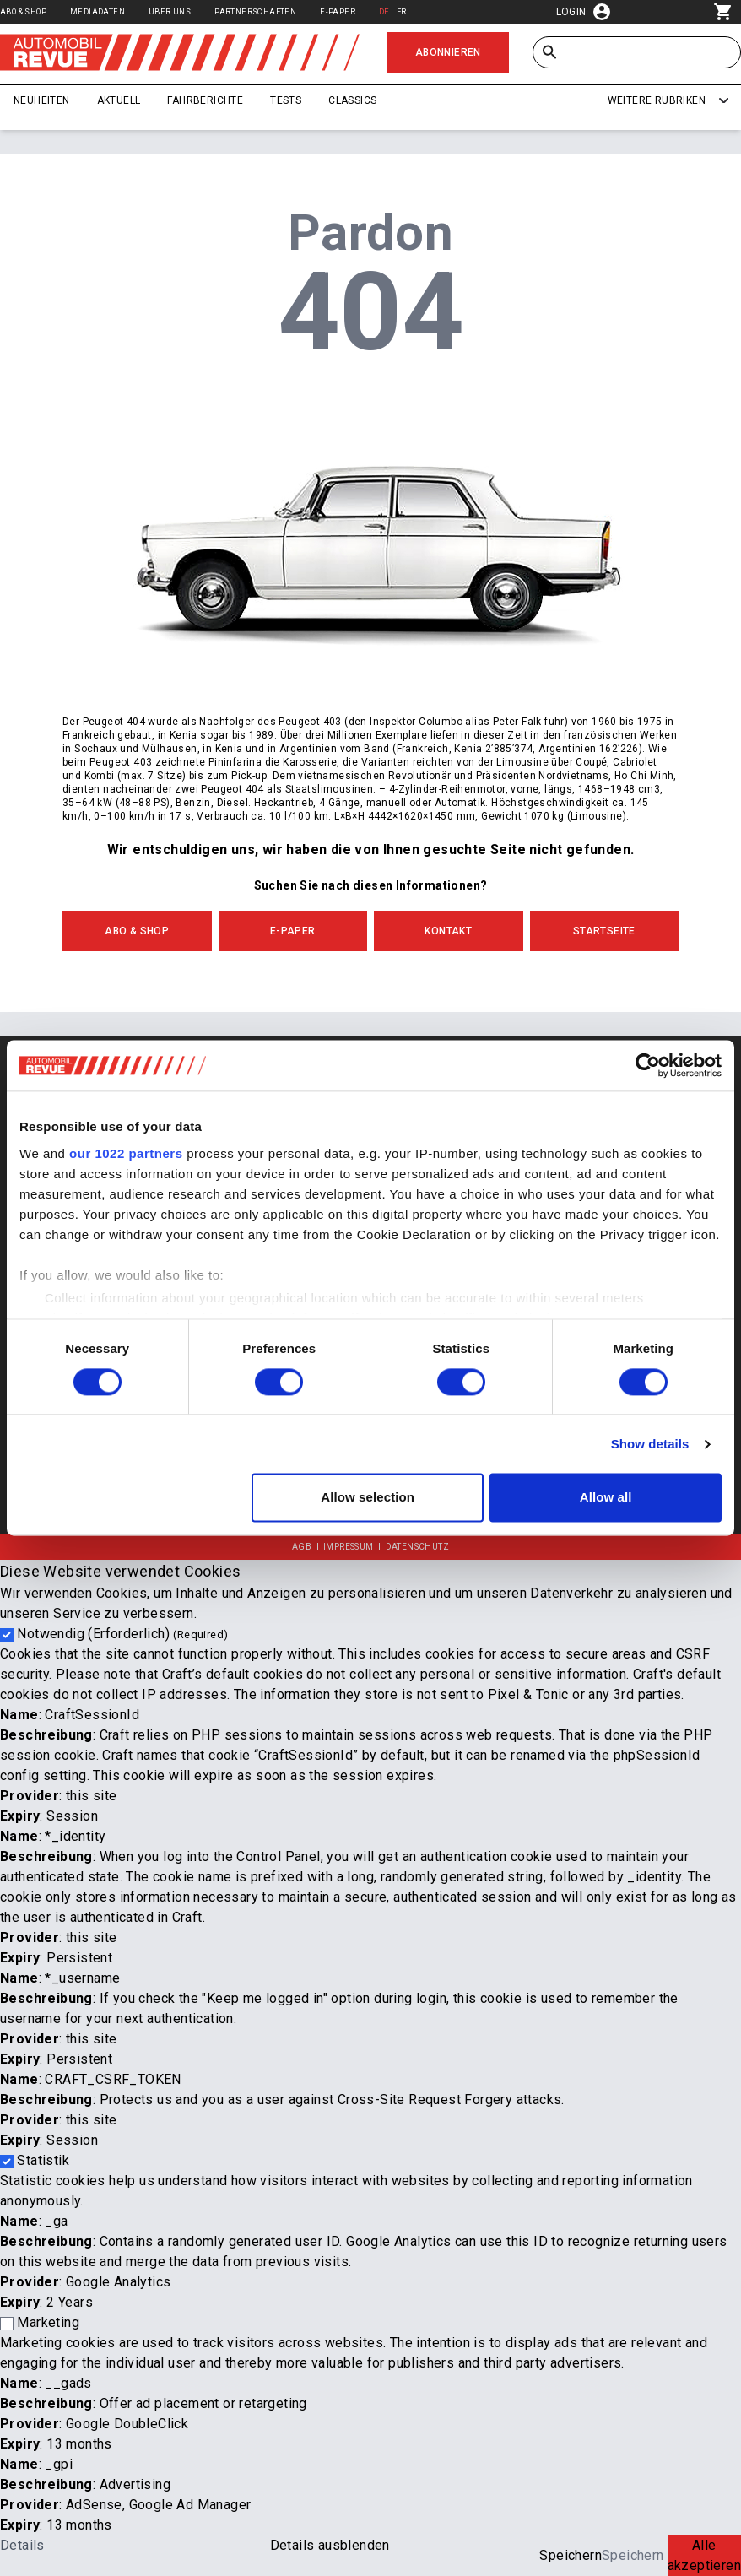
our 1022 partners (125, 1153)
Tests (285, 100)
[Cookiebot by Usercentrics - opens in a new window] (648, 1065)
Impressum (348, 1546)
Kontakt (448, 931)
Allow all (606, 1498)
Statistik (43, 2160)
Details (22, 2545)
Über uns (170, 11)
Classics (352, 100)
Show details (650, 1444)
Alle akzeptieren (704, 2555)
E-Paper (337, 11)
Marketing (48, 2322)
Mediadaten (97, 11)
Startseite (604, 931)
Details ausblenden (330, 2545)
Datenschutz (417, 1546)
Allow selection (367, 1498)
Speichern (570, 2555)
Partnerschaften (255, 11)
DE (384, 11)
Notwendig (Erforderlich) (122, 1634)
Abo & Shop (23, 11)
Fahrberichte (205, 100)
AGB (301, 1546)
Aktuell (119, 100)
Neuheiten (42, 100)
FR (402, 11)
